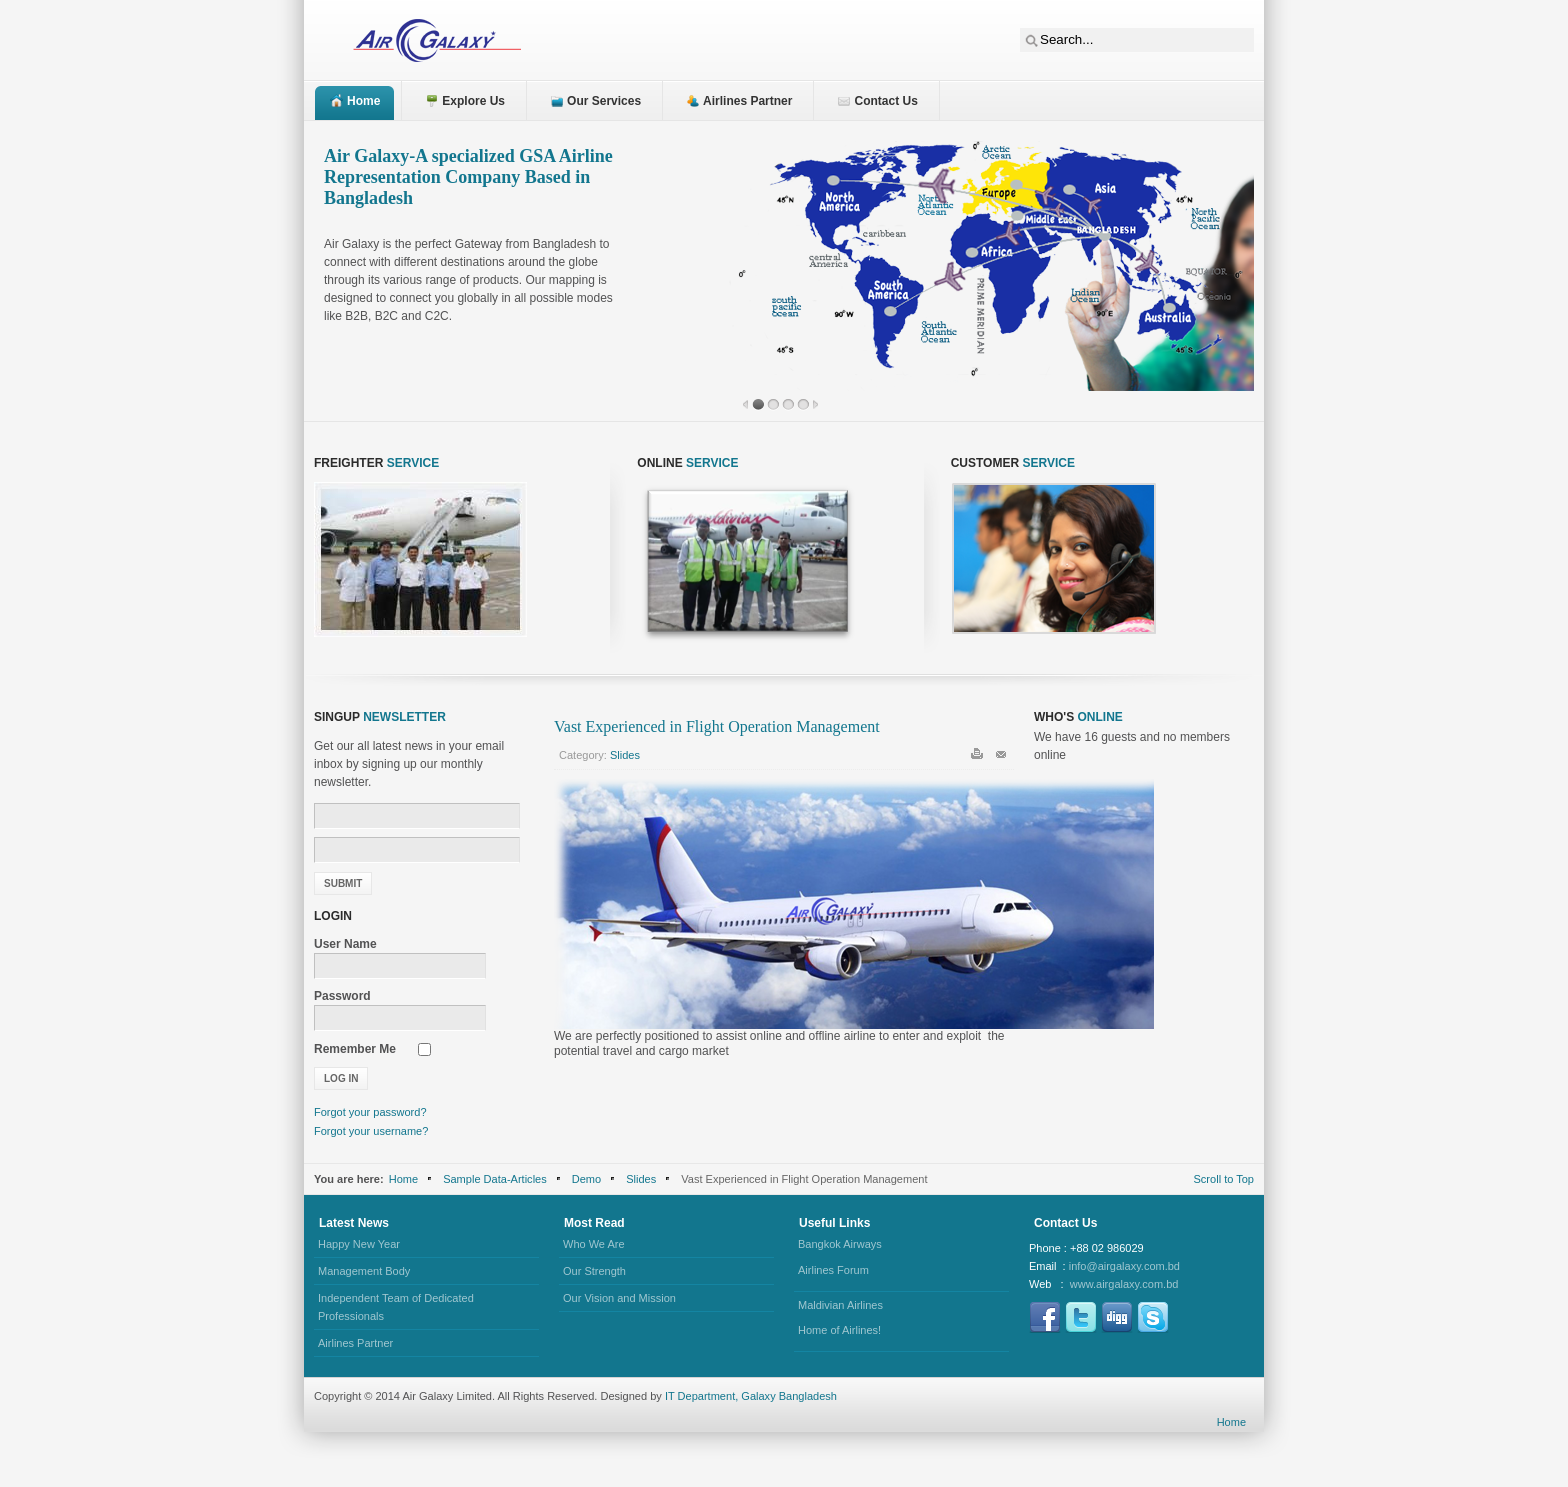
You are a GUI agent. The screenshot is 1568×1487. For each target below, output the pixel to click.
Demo (586, 1179)
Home (403, 1179)
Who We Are (594, 1244)
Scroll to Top (1224, 1179)
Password (342, 996)
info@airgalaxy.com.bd (1124, 1266)
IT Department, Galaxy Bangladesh (751, 1396)
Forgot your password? (370, 1112)
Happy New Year (359, 1244)
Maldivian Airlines (840, 1305)
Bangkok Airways (840, 1244)
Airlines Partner (355, 1343)
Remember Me (355, 1049)
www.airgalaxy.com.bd (1124, 1284)
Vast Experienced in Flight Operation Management (717, 726)
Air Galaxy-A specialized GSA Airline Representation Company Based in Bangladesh (468, 177)
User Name (345, 944)
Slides (625, 755)
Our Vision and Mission (619, 1298)
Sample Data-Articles (495, 1179)
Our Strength (594, 1271)
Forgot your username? (371, 1131)
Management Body (364, 1271)
